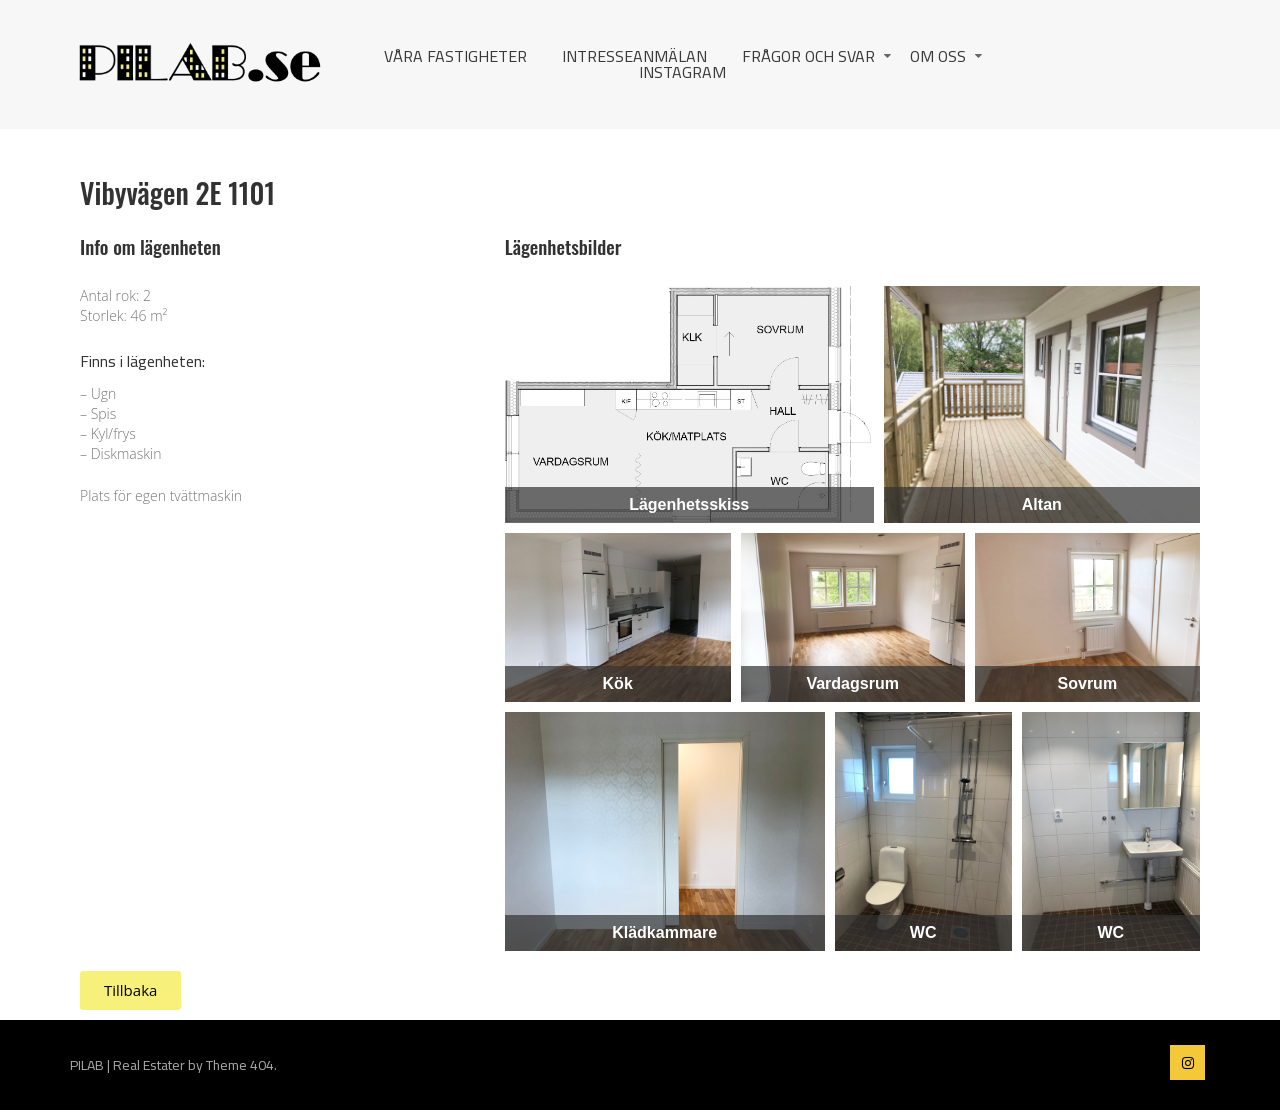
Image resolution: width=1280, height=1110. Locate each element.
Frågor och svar (808, 56)
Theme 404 (240, 1065)
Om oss (938, 56)
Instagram (682, 72)
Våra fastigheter (455, 56)
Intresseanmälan (634, 56)
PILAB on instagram (1187, 1062)
